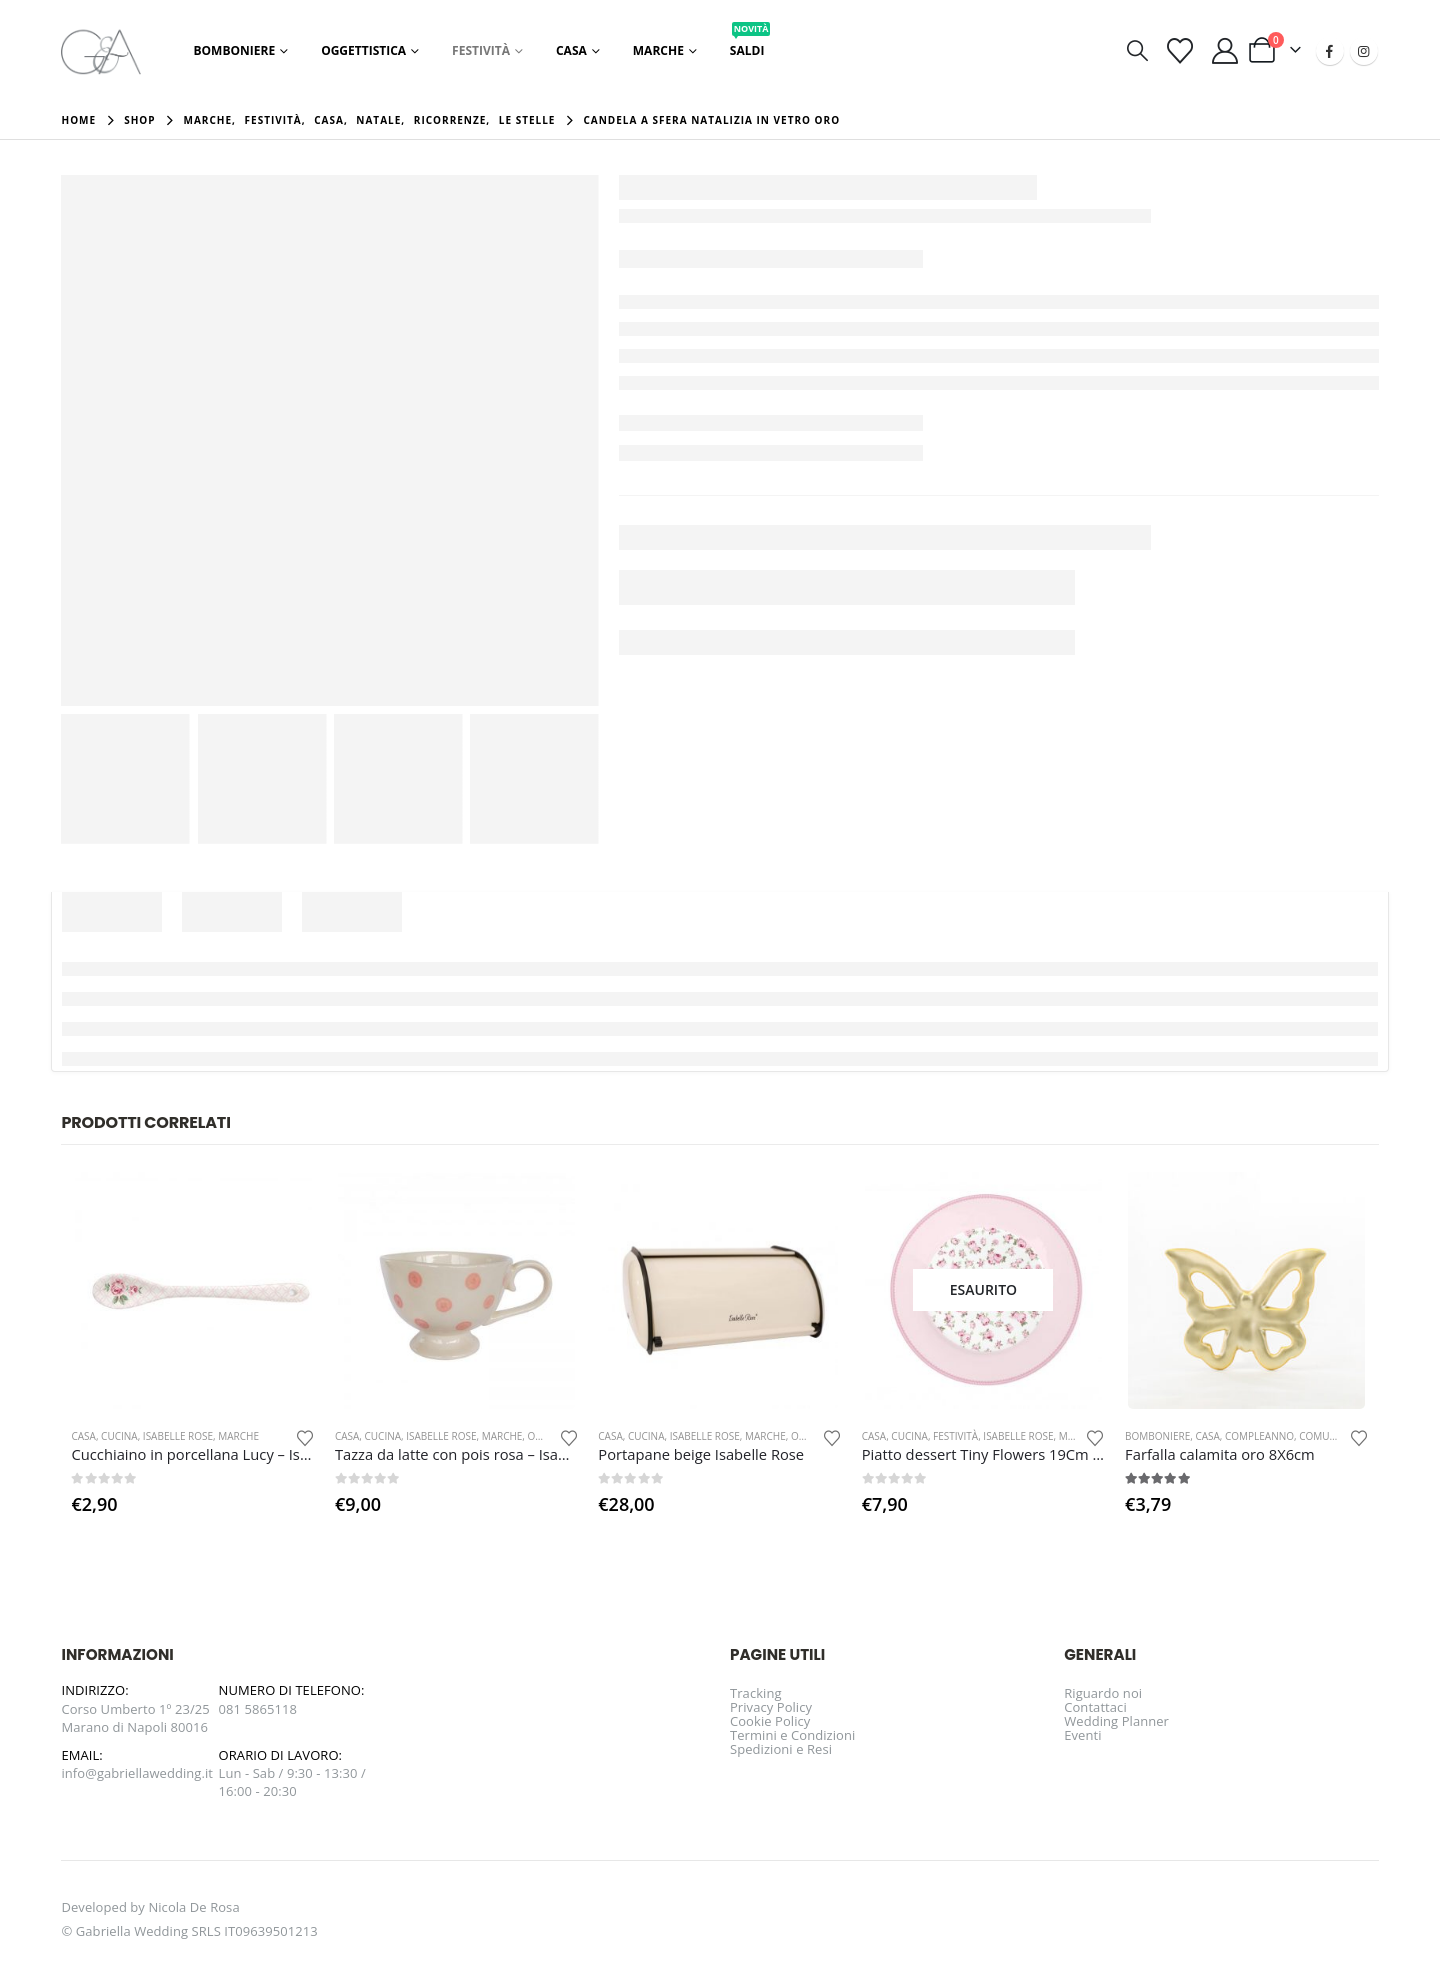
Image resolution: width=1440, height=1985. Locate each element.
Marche (658, 50)
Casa (571, 50)
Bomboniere (234, 50)
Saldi (750, 45)
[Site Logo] (101, 50)
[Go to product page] (193, 1290)
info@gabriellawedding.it (137, 1773)
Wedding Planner (1116, 1721)
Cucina (119, 1436)
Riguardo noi (1103, 1693)
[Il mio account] (1224, 51)
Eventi (1082, 1735)
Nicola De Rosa (193, 1907)
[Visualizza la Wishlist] (1179, 51)
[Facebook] (1330, 51)
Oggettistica (363, 50)
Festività (481, 50)
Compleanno (1259, 1436)
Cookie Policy (770, 1721)
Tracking (756, 1693)
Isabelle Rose (178, 1436)
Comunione (1330, 1436)
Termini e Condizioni (792, 1735)
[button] (1137, 50)
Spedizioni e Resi (781, 1749)
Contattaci (1095, 1707)
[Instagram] (1364, 51)
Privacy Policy (771, 1707)
